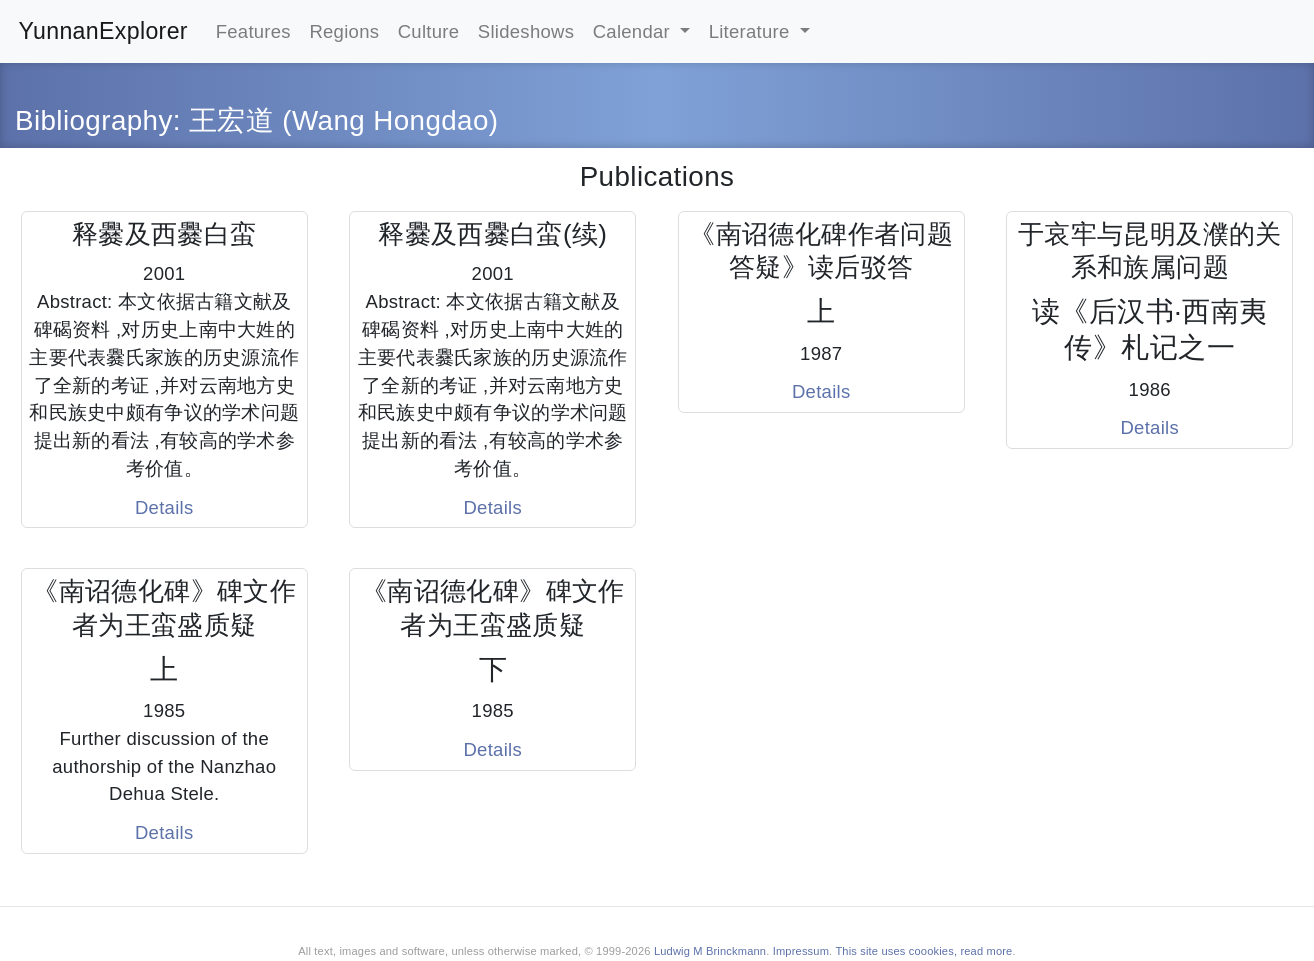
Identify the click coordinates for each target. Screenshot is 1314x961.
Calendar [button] (634, 31)
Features (253, 31)
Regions (344, 31)
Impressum (801, 951)
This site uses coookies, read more (923, 951)
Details (164, 507)
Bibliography (94, 120)
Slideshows (526, 31)
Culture (429, 31)
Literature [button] (752, 31)
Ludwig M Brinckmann (710, 951)
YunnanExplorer (103, 31)
